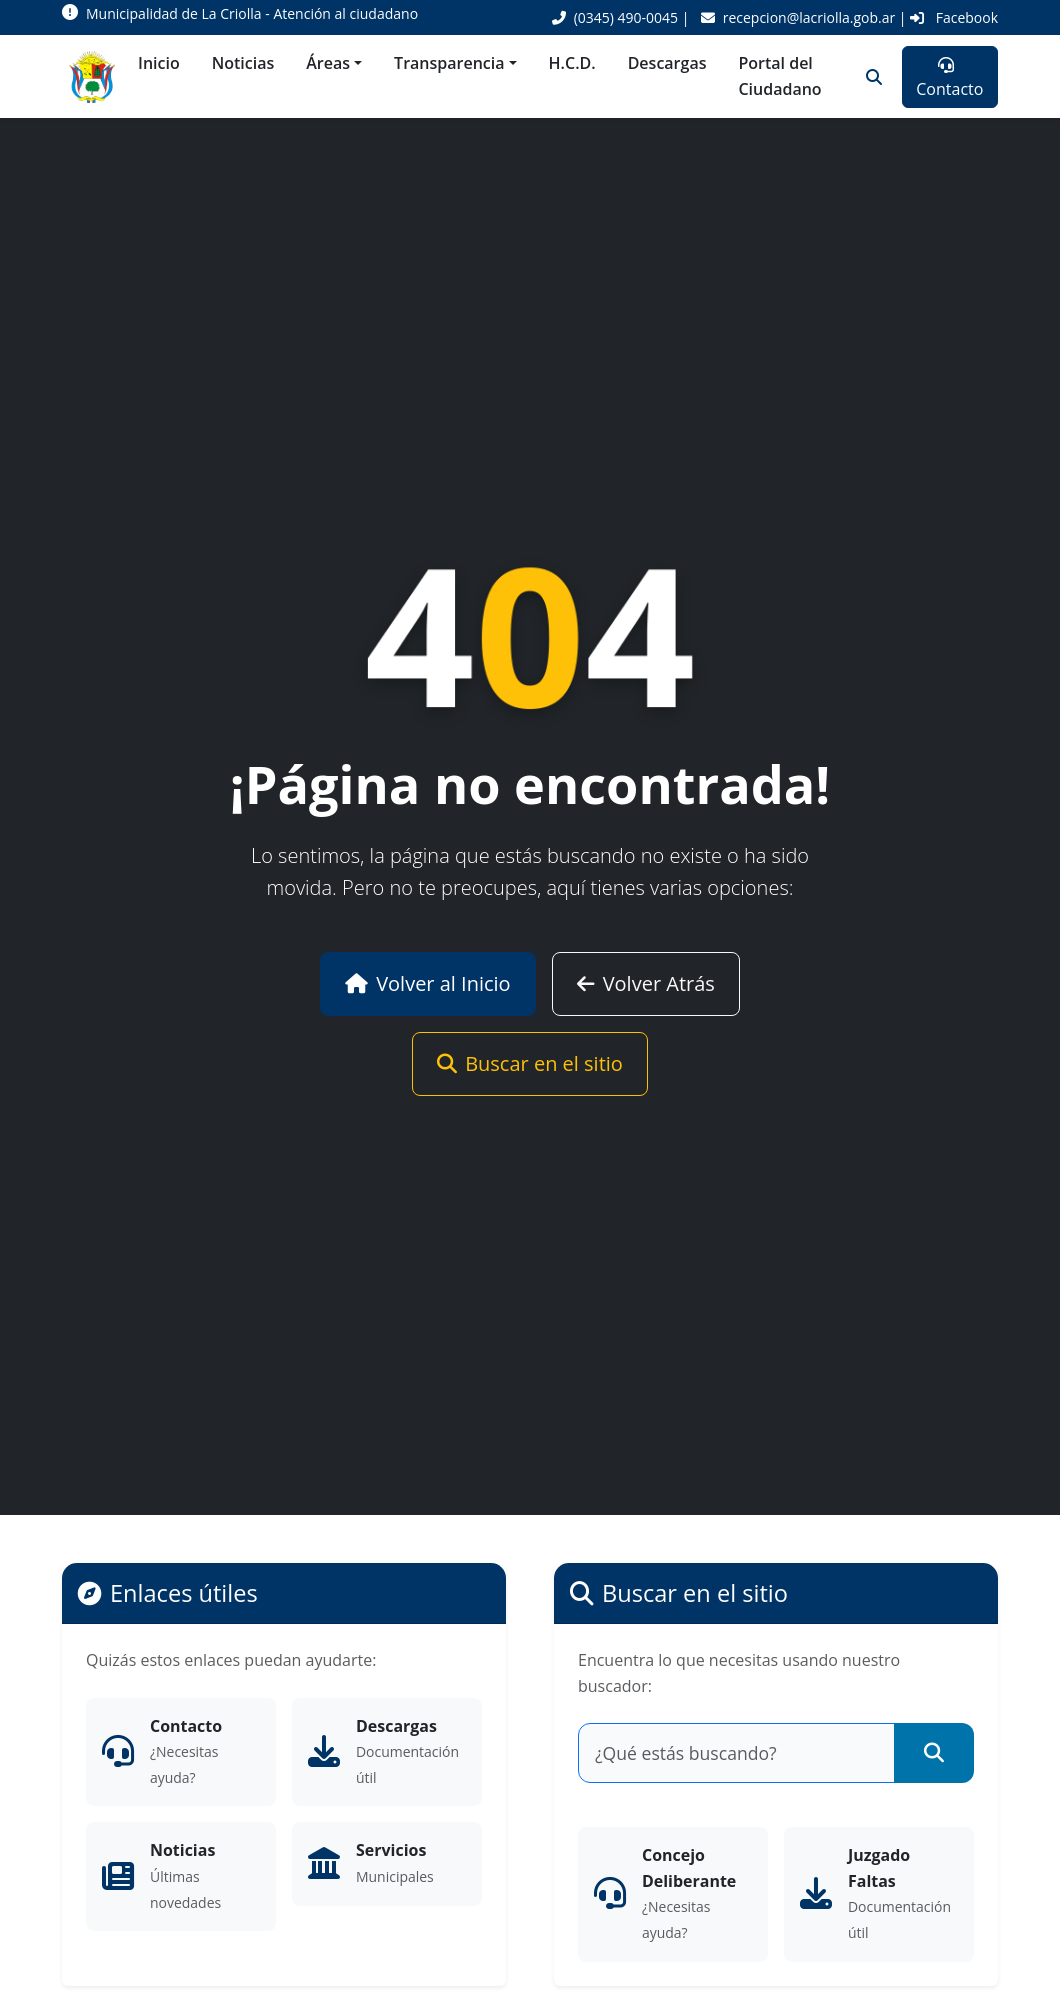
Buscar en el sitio (530, 1063)
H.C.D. (572, 63)
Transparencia (449, 63)
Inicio (159, 63)
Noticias (243, 63)
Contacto (949, 78)
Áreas (328, 63)
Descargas (667, 63)
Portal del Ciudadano (779, 76)
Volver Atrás (646, 983)
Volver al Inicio (428, 983)
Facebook (954, 17)
